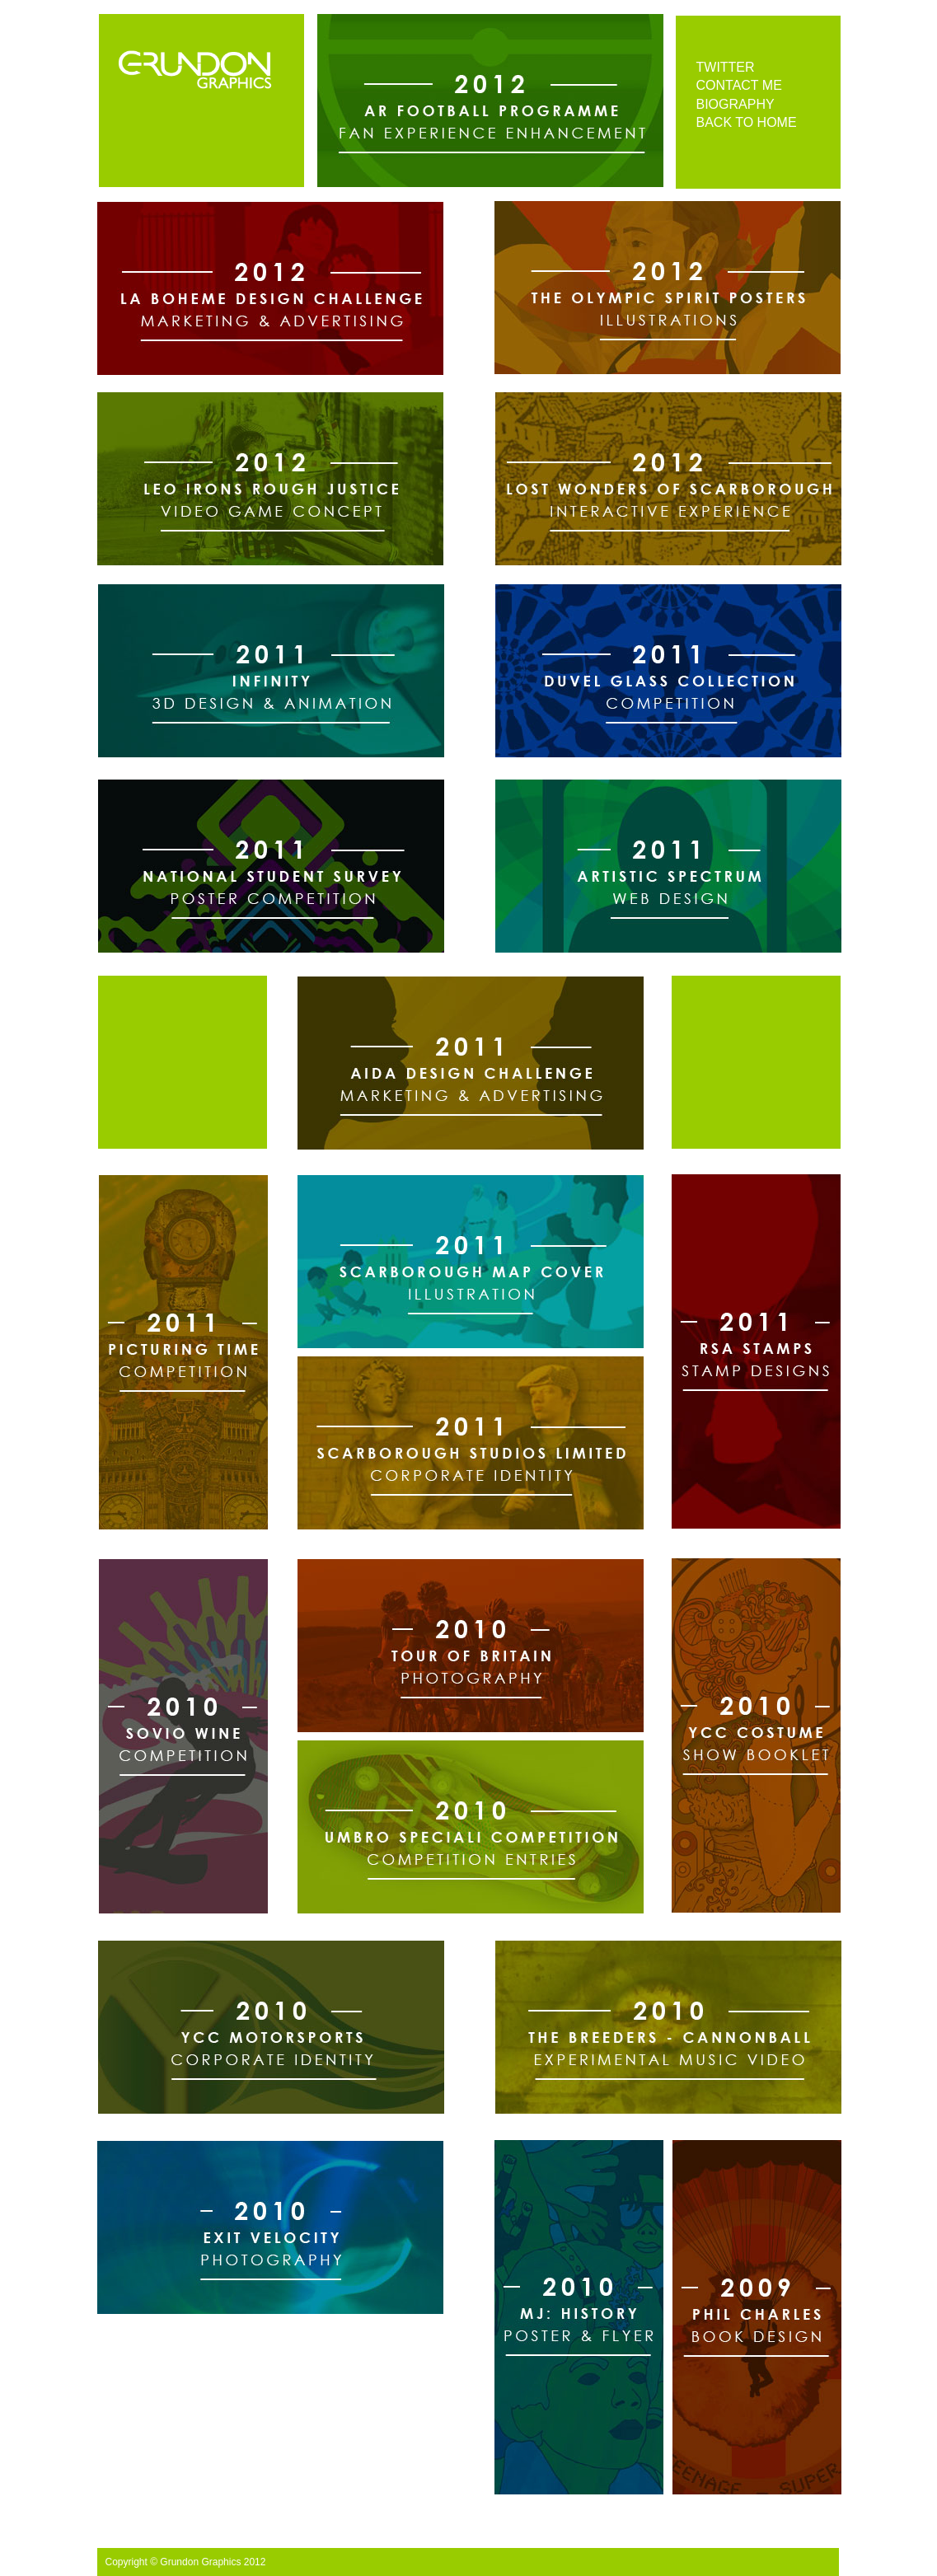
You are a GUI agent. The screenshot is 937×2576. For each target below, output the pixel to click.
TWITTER (725, 67)
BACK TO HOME (746, 122)
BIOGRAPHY (735, 104)
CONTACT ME (739, 85)
